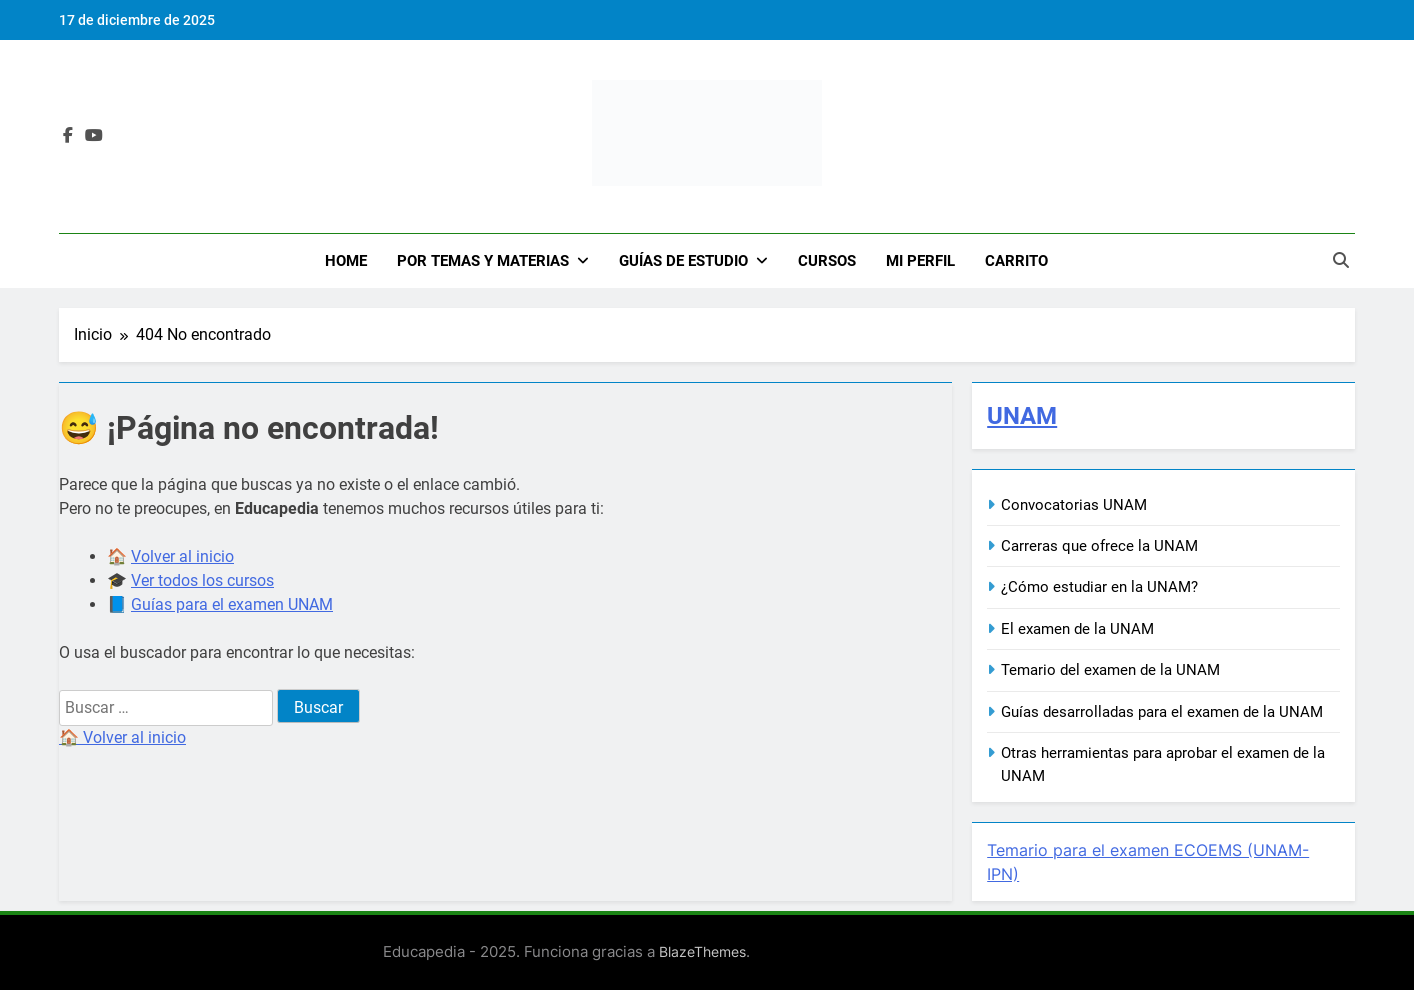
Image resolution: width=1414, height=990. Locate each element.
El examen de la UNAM (1077, 629)
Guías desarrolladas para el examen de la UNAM (1162, 712)
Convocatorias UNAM (1074, 505)
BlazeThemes (702, 951)
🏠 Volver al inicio (122, 737)
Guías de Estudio (683, 261)
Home (346, 261)
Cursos (827, 261)
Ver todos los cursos (202, 580)
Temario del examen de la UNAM (1110, 670)
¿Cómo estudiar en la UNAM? (1099, 587)
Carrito (1016, 261)
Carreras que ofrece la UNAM (1099, 546)
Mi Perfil (920, 261)
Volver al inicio (182, 556)
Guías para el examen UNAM (232, 604)
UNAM (1022, 416)
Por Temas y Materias (483, 261)
